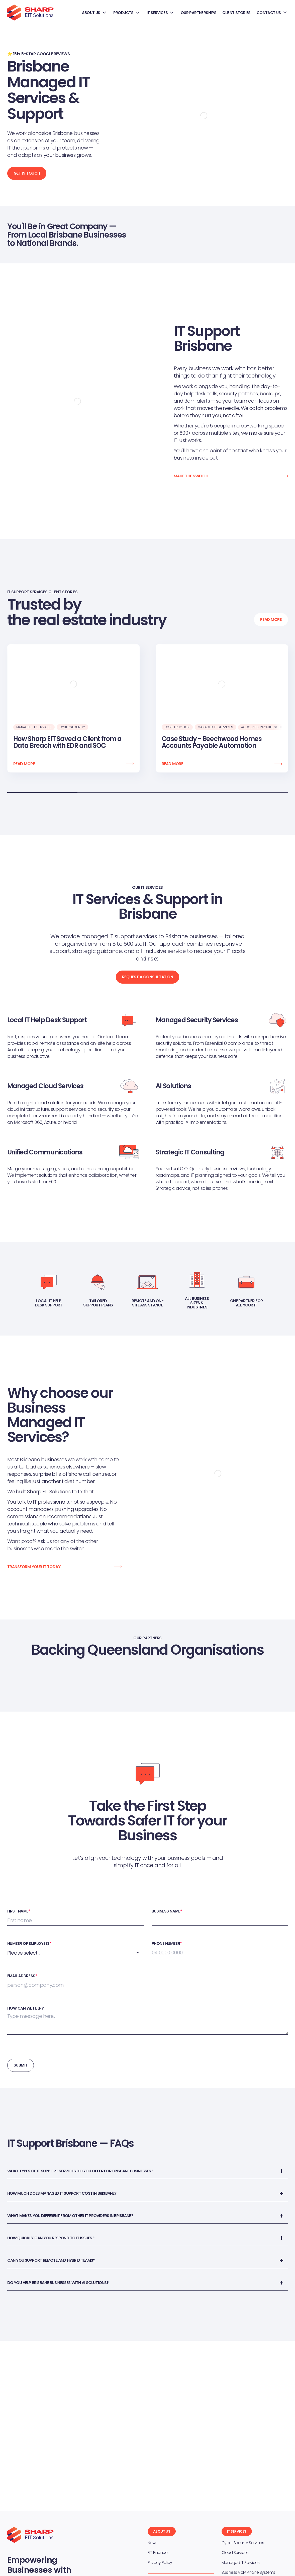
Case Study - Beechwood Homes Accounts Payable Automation (212, 742)
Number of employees (29, 1943)
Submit (21, 2065)
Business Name (167, 1911)
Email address (22, 1976)
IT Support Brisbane (207, 338)
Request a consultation (147, 977)
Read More (271, 619)
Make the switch (231, 476)
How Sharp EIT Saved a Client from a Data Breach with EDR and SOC (67, 742)
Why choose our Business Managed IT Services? (60, 1415)
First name (18, 1911)
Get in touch (27, 173)
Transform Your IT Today (64, 1566)
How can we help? (25, 2008)
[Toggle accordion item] (281, 2171)
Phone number (167, 1943)
